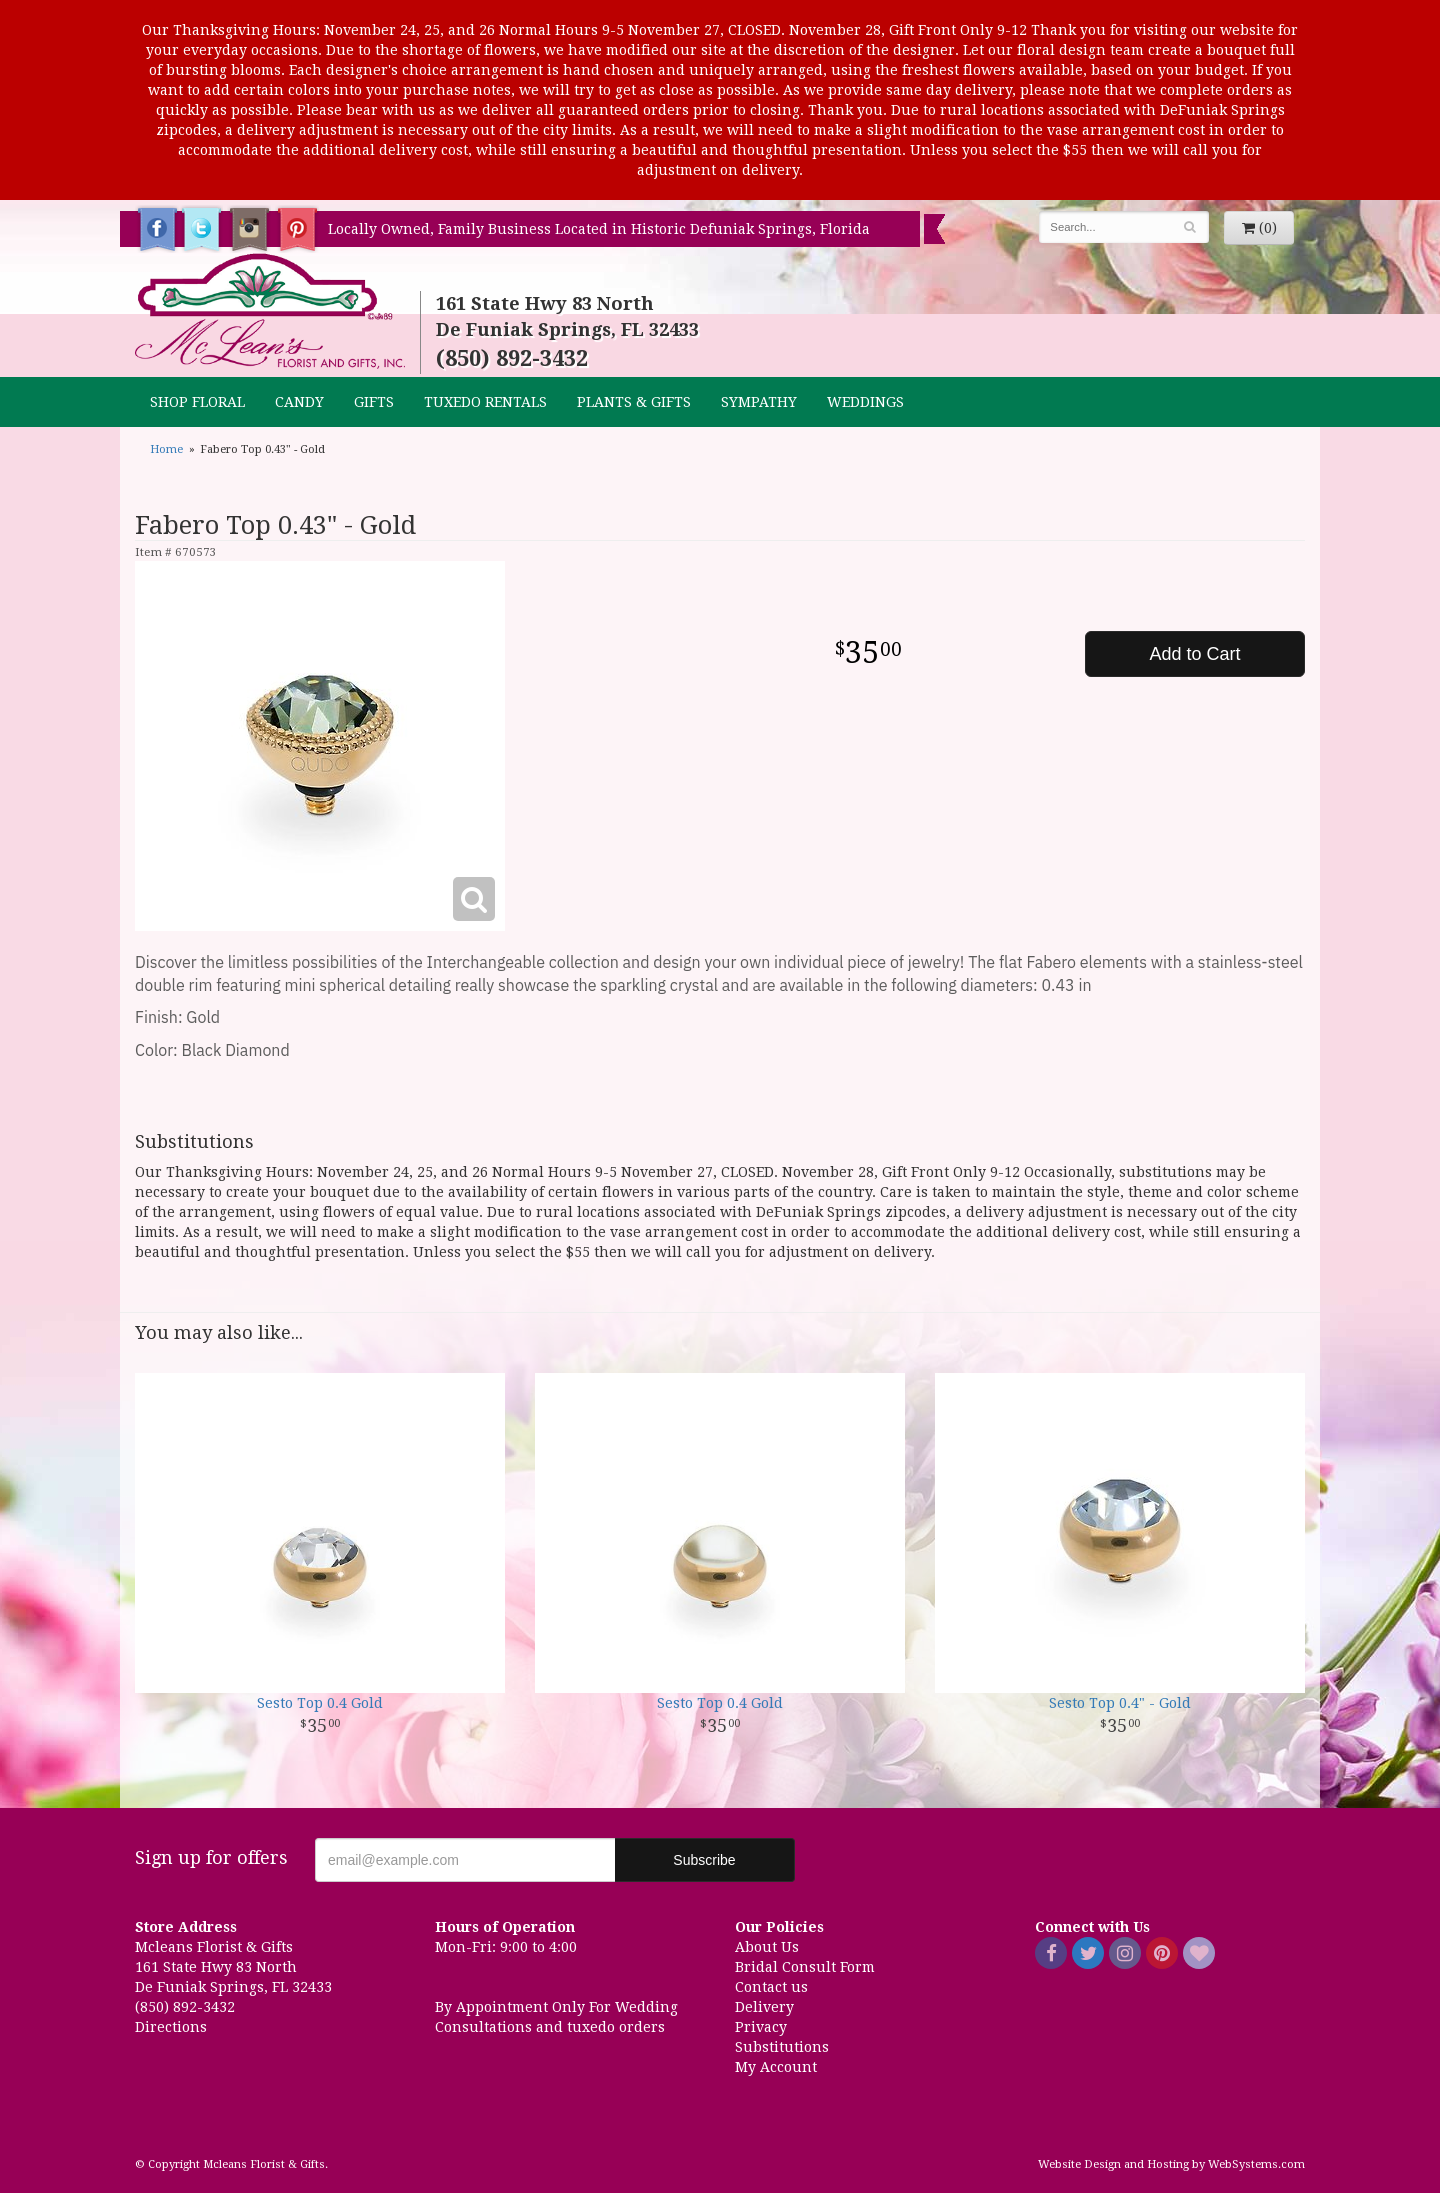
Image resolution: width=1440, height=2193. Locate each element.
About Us (767, 1947)
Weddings (865, 402)
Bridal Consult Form (805, 1967)
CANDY (299, 402)
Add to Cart (1194, 654)
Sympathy (759, 402)
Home (166, 449)
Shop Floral (197, 402)
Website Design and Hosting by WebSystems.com (1171, 2164)
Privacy (761, 2027)
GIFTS (374, 402)
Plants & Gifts (634, 402)
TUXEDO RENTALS (485, 402)
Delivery (764, 2007)
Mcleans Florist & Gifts (270, 312)
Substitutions (782, 2047)
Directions (171, 2027)
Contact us (771, 1987)
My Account (776, 2067)
